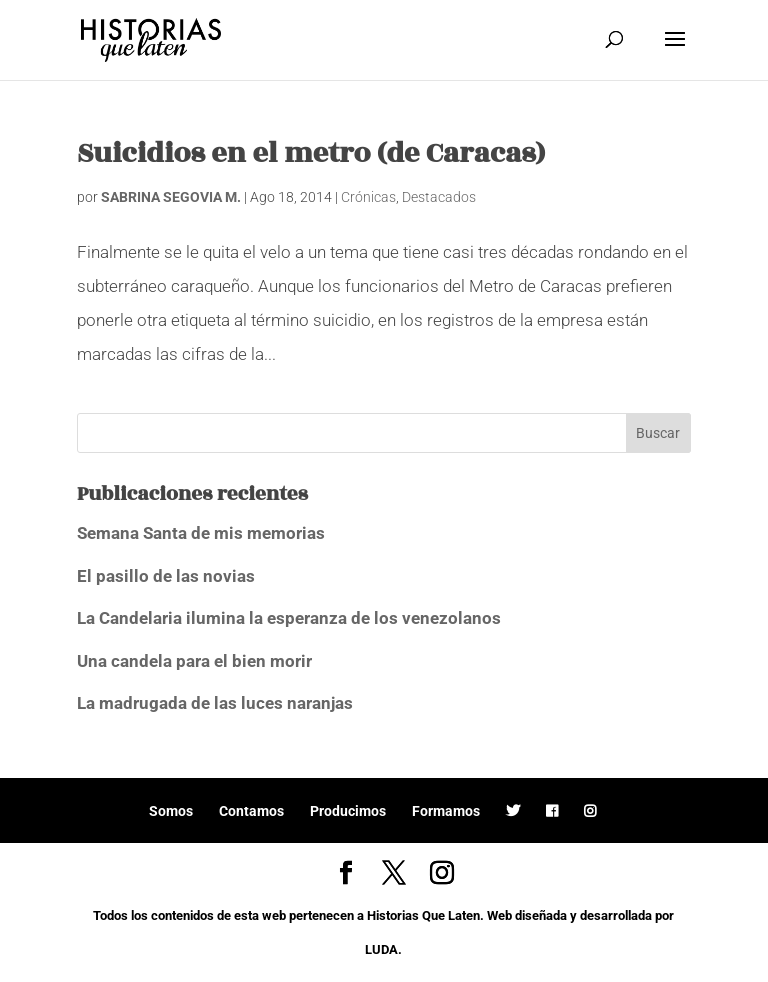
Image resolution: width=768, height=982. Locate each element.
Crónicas (368, 197)
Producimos (348, 811)
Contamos (251, 811)
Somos (171, 811)
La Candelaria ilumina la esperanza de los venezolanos (289, 618)
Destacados (439, 197)
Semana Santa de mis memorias (201, 533)
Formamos (446, 811)
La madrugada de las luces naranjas (215, 703)
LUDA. (383, 949)
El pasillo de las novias (166, 576)
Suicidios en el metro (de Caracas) (311, 153)
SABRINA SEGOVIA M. (171, 197)
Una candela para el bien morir (194, 661)
